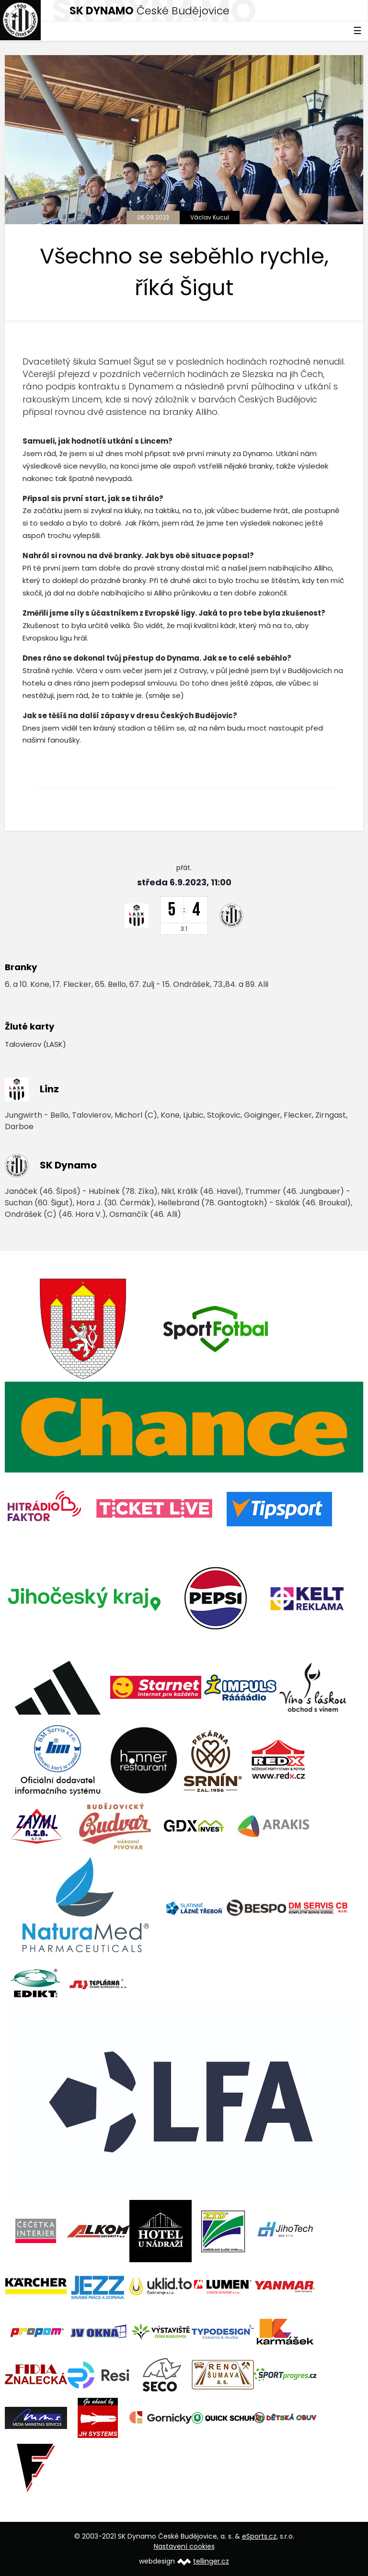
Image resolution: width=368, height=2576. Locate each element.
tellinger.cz (211, 2561)
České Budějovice (149, 10)
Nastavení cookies (184, 2546)
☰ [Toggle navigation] (357, 30)
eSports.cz (259, 2536)
